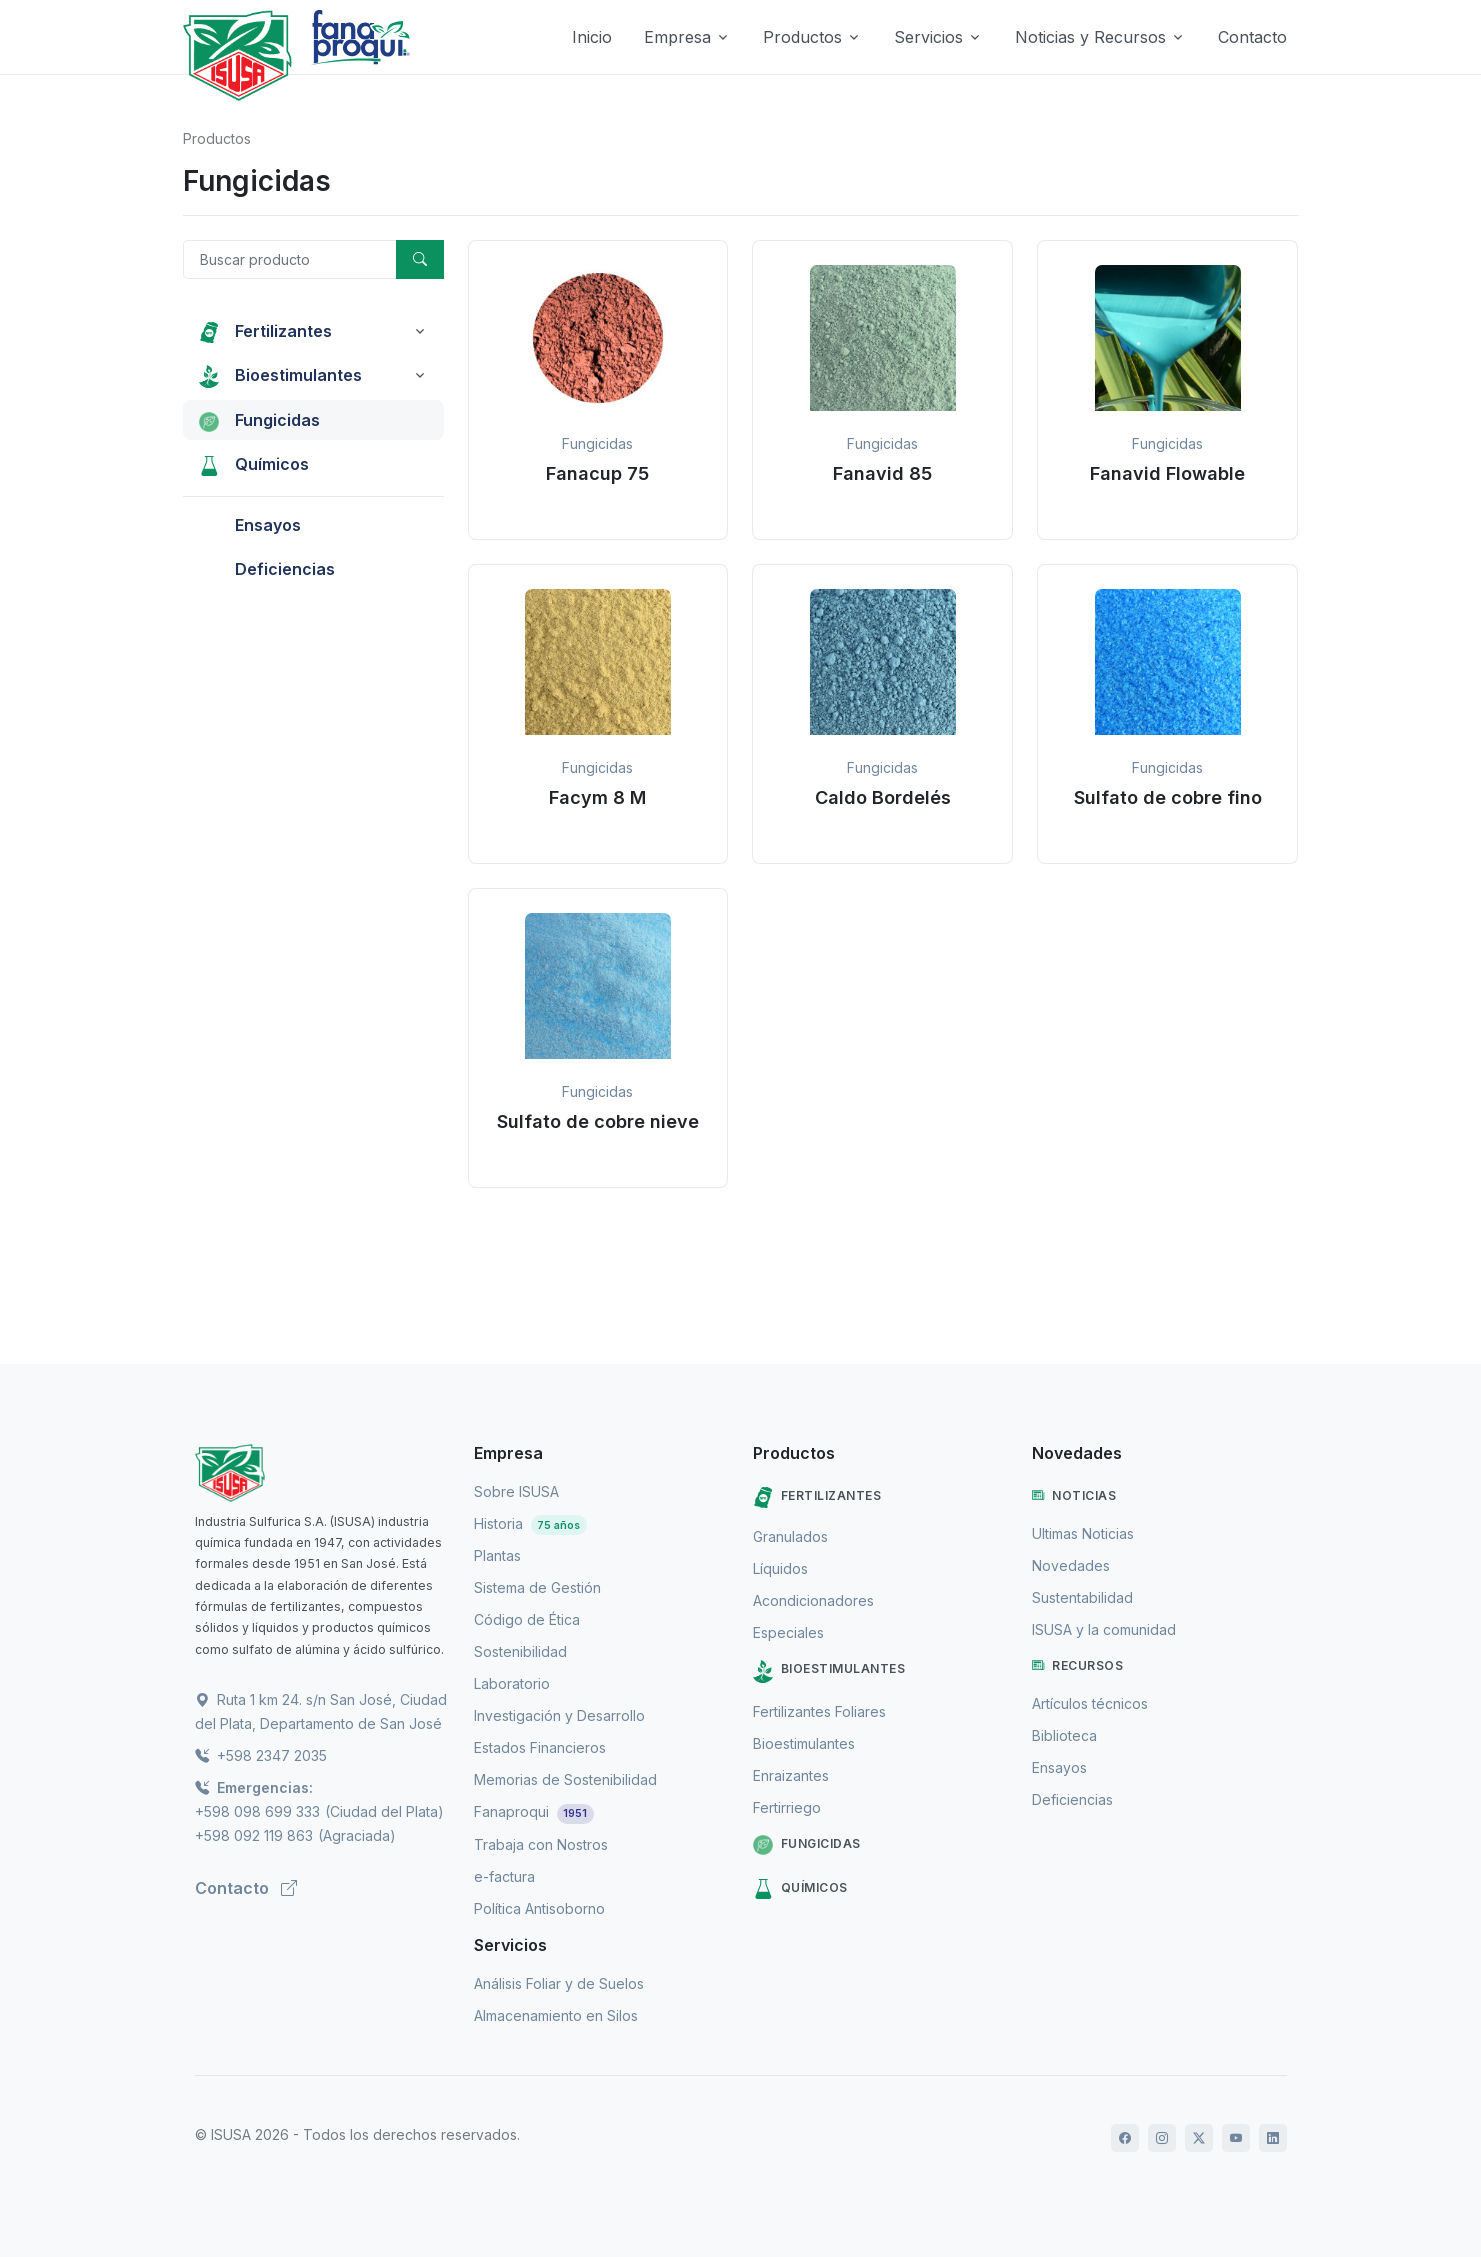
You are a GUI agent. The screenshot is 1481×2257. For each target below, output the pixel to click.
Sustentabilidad (1082, 1597)
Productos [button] (802, 37)
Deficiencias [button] (267, 569)
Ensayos (1059, 1767)
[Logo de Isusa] (238, 55)
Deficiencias (1072, 1799)
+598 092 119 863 (254, 1835)
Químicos (800, 1889)
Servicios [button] (928, 37)
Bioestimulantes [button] (280, 375)
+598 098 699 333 (257, 1811)
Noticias (1074, 1496)
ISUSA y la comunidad (1104, 1629)
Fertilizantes (817, 1497)
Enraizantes (791, 1775)
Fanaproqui (534, 1811)
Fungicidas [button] (259, 420)
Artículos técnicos (1090, 1703)
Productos (217, 138)
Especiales (788, 1632)
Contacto (1252, 37)
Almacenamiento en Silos (556, 2015)
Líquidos (780, 1568)
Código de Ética (527, 1619)
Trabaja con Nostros (541, 1844)
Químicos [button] (254, 464)
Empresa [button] (677, 37)
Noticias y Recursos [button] (1090, 37)
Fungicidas (807, 1845)
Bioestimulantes (829, 1671)
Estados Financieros (540, 1747)
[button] (598, 390)
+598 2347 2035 (261, 1755)
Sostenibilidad (520, 1651)
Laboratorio (512, 1683)
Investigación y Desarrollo (559, 1715)
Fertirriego (787, 1807)
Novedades (1071, 1565)
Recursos (1078, 1666)
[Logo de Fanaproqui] (360, 55)
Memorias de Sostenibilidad (565, 1779)
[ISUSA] (322, 1473)
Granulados (790, 1536)
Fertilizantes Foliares (819, 1711)
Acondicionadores (813, 1600)
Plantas (497, 1555)
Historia (531, 1523)
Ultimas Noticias (1083, 1533)
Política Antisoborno (539, 1908)
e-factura (504, 1876)
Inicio (592, 37)
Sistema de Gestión (537, 1587)
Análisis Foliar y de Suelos (559, 1983)
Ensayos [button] (250, 525)
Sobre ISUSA (516, 1491)
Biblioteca (1064, 1735)
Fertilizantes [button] (265, 331)
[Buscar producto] (290, 259)
